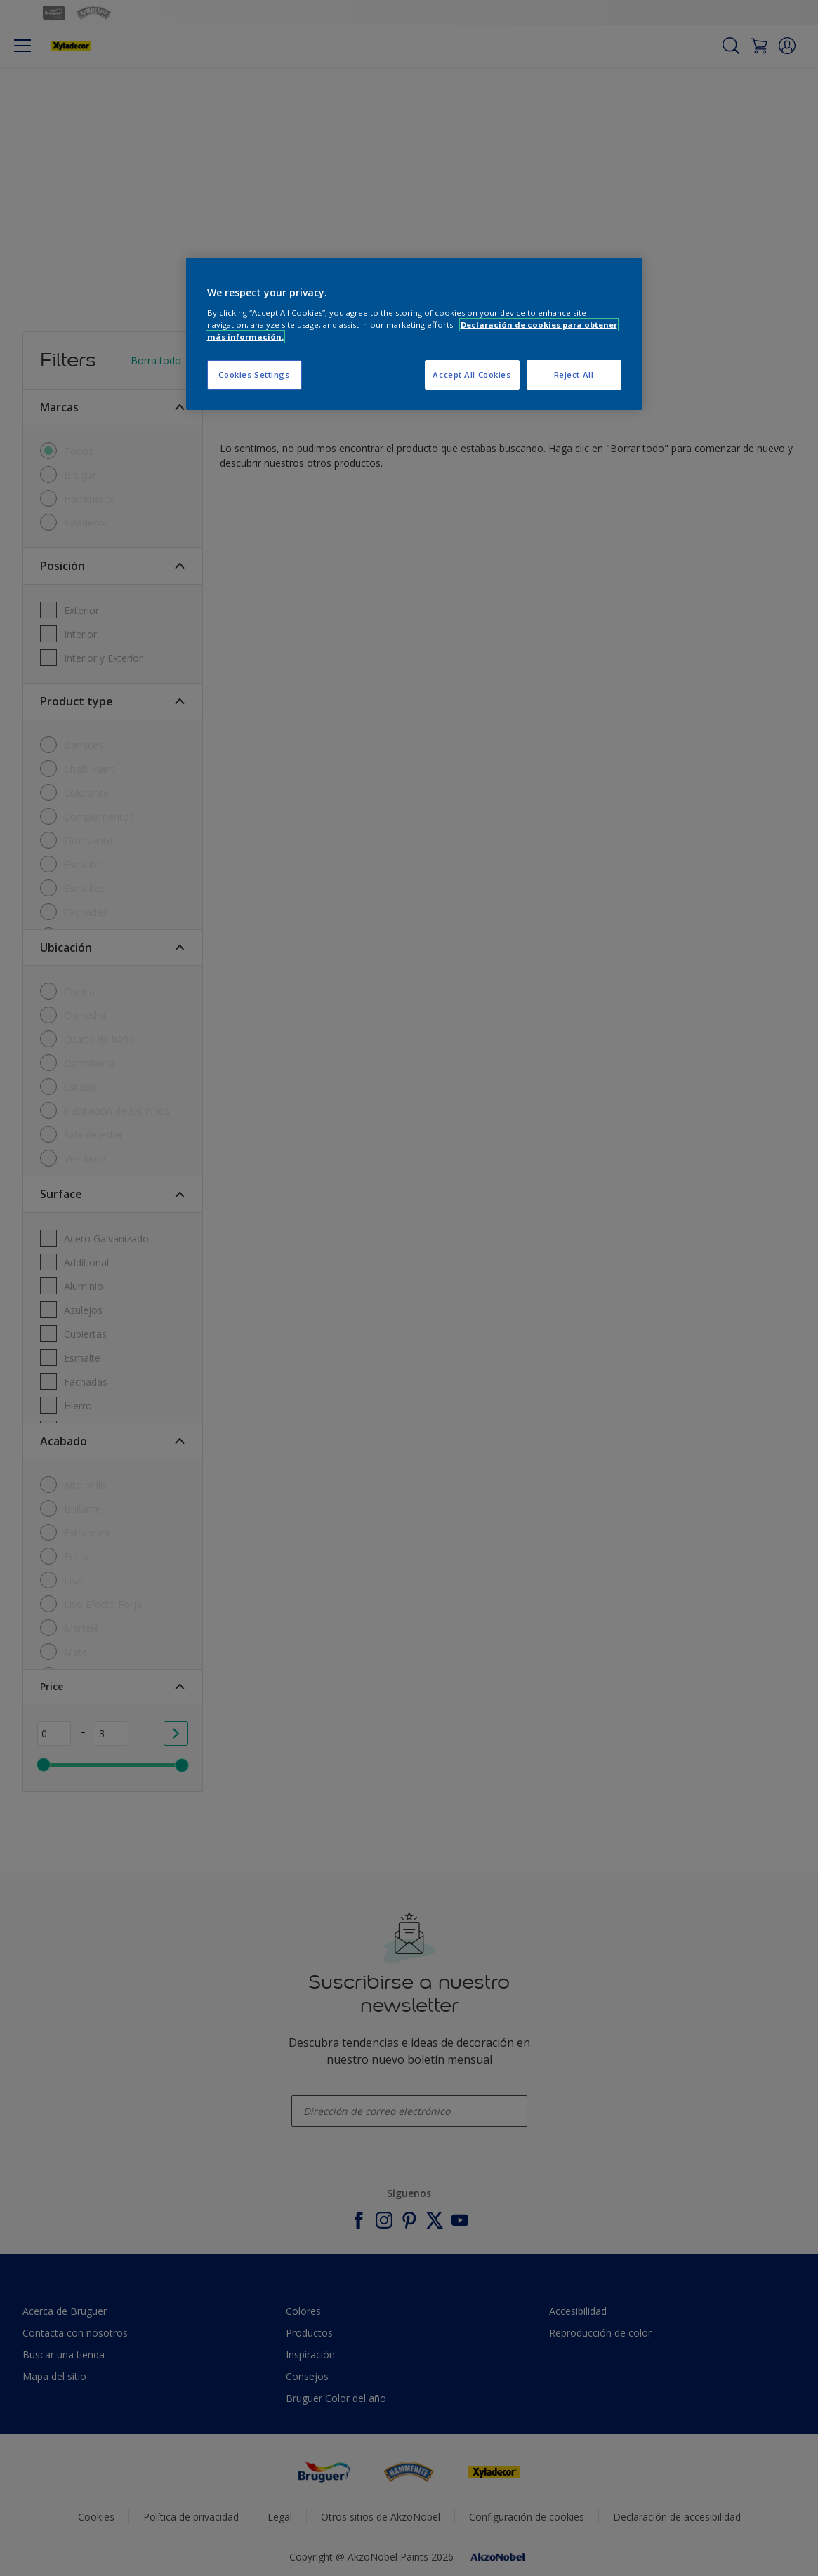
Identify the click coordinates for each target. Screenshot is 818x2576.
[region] (414, 334)
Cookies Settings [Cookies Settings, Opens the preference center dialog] (253, 374)
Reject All (574, 374)
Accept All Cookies (471, 374)
